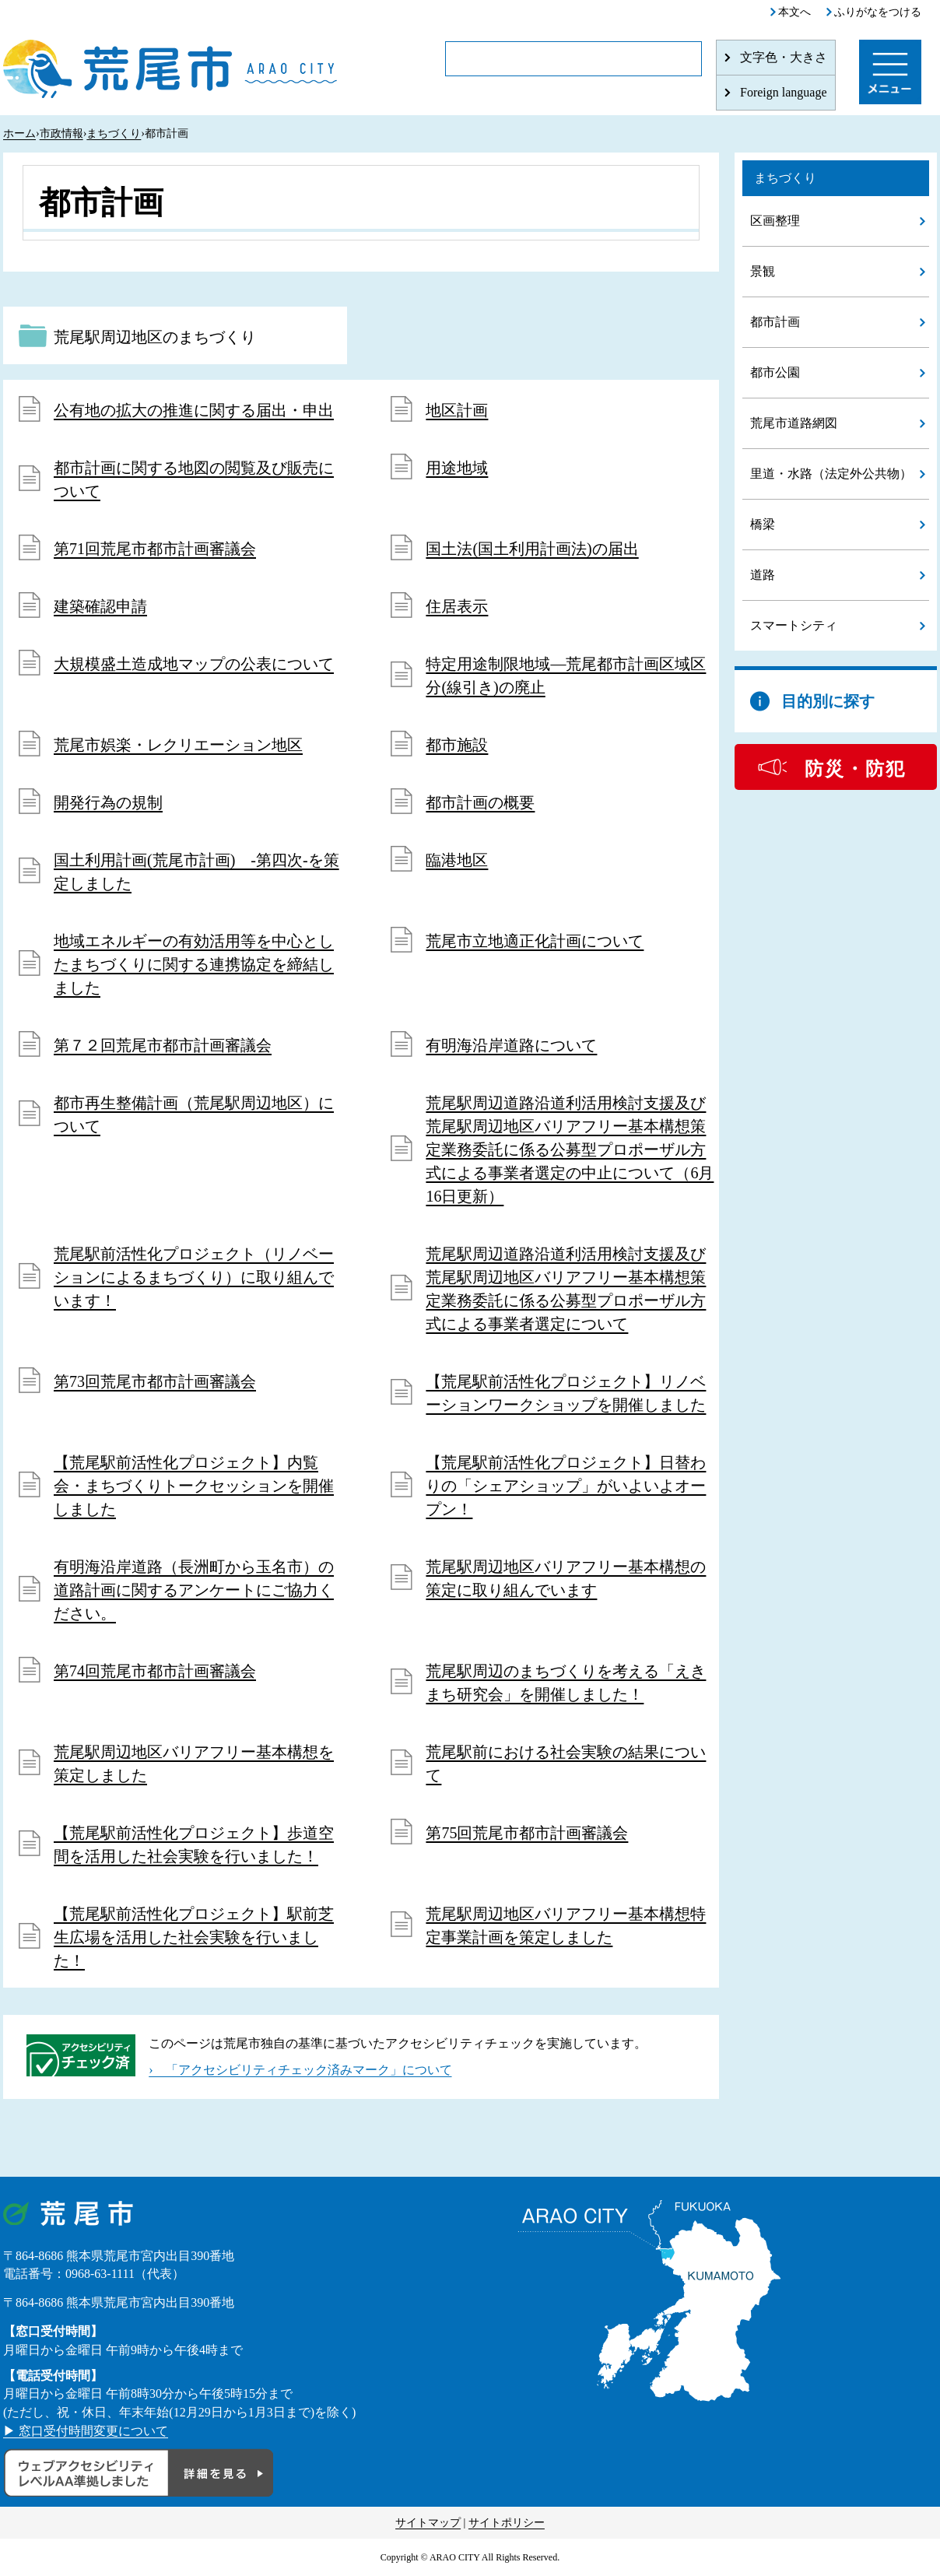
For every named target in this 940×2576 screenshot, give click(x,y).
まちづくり (113, 133)
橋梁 (762, 524)
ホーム (19, 133)
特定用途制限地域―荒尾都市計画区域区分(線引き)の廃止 (566, 675)
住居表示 (457, 606)
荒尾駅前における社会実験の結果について (566, 1763)
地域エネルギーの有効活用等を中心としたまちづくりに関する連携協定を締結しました (194, 964)
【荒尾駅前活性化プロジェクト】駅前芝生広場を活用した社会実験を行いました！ (194, 1937)
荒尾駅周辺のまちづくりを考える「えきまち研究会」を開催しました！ (566, 1682)
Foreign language (783, 92)
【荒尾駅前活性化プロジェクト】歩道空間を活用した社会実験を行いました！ (194, 1844)
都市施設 (457, 744)
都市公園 (775, 372)
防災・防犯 (855, 769)
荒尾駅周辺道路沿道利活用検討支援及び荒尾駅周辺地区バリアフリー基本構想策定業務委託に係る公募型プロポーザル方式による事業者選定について (566, 1288)
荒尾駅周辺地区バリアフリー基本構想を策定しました (194, 1763)
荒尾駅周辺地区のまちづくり (155, 337)
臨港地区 (457, 860)
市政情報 (61, 133)
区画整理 (775, 220)
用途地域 (457, 467)
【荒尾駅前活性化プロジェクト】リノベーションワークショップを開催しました (566, 1393)
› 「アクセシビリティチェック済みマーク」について (300, 2069)
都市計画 (775, 321)
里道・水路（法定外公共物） (831, 473)
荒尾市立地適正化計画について (535, 940)
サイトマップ (428, 2523)
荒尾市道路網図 (793, 423)
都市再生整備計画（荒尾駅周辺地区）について (194, 1114)
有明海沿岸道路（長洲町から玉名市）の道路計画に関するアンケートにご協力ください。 (194, 1590)
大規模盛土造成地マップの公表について (194, 663)
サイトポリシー (506, 2523)
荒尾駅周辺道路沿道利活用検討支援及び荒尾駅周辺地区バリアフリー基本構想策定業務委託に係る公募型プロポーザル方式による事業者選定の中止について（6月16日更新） (570, 1149)
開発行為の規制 (108, 802)
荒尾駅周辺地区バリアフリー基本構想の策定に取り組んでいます (566, 1578)
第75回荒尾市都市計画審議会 (527, 1832)
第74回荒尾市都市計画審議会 (155, 1670)
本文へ (794, 12)
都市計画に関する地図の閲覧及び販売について (194, 479)
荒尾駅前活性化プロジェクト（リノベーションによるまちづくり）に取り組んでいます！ (194, 1277)
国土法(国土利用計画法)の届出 (532, 548)
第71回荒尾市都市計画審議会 (155, 548)
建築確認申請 (100, 606)
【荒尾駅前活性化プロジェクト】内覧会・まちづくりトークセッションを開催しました (194, 1486)
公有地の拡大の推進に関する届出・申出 (194, 410)
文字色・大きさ (783, 57)
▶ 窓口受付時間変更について (85, 2430)
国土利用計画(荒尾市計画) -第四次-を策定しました (196, 871)
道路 (762, 574)
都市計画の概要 (480, 802)
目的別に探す (828, 701)
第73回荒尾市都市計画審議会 (155, 1381)
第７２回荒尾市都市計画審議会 (163, 1045)
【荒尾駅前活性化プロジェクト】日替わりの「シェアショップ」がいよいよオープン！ (566, 1486)
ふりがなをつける (877, 12)
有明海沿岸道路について (511, 1045)
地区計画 (457, 410)
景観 (762, 271)
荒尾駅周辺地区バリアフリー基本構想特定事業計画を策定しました (566, 1925)
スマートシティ (793, 625)
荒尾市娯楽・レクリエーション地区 (178, 744)
